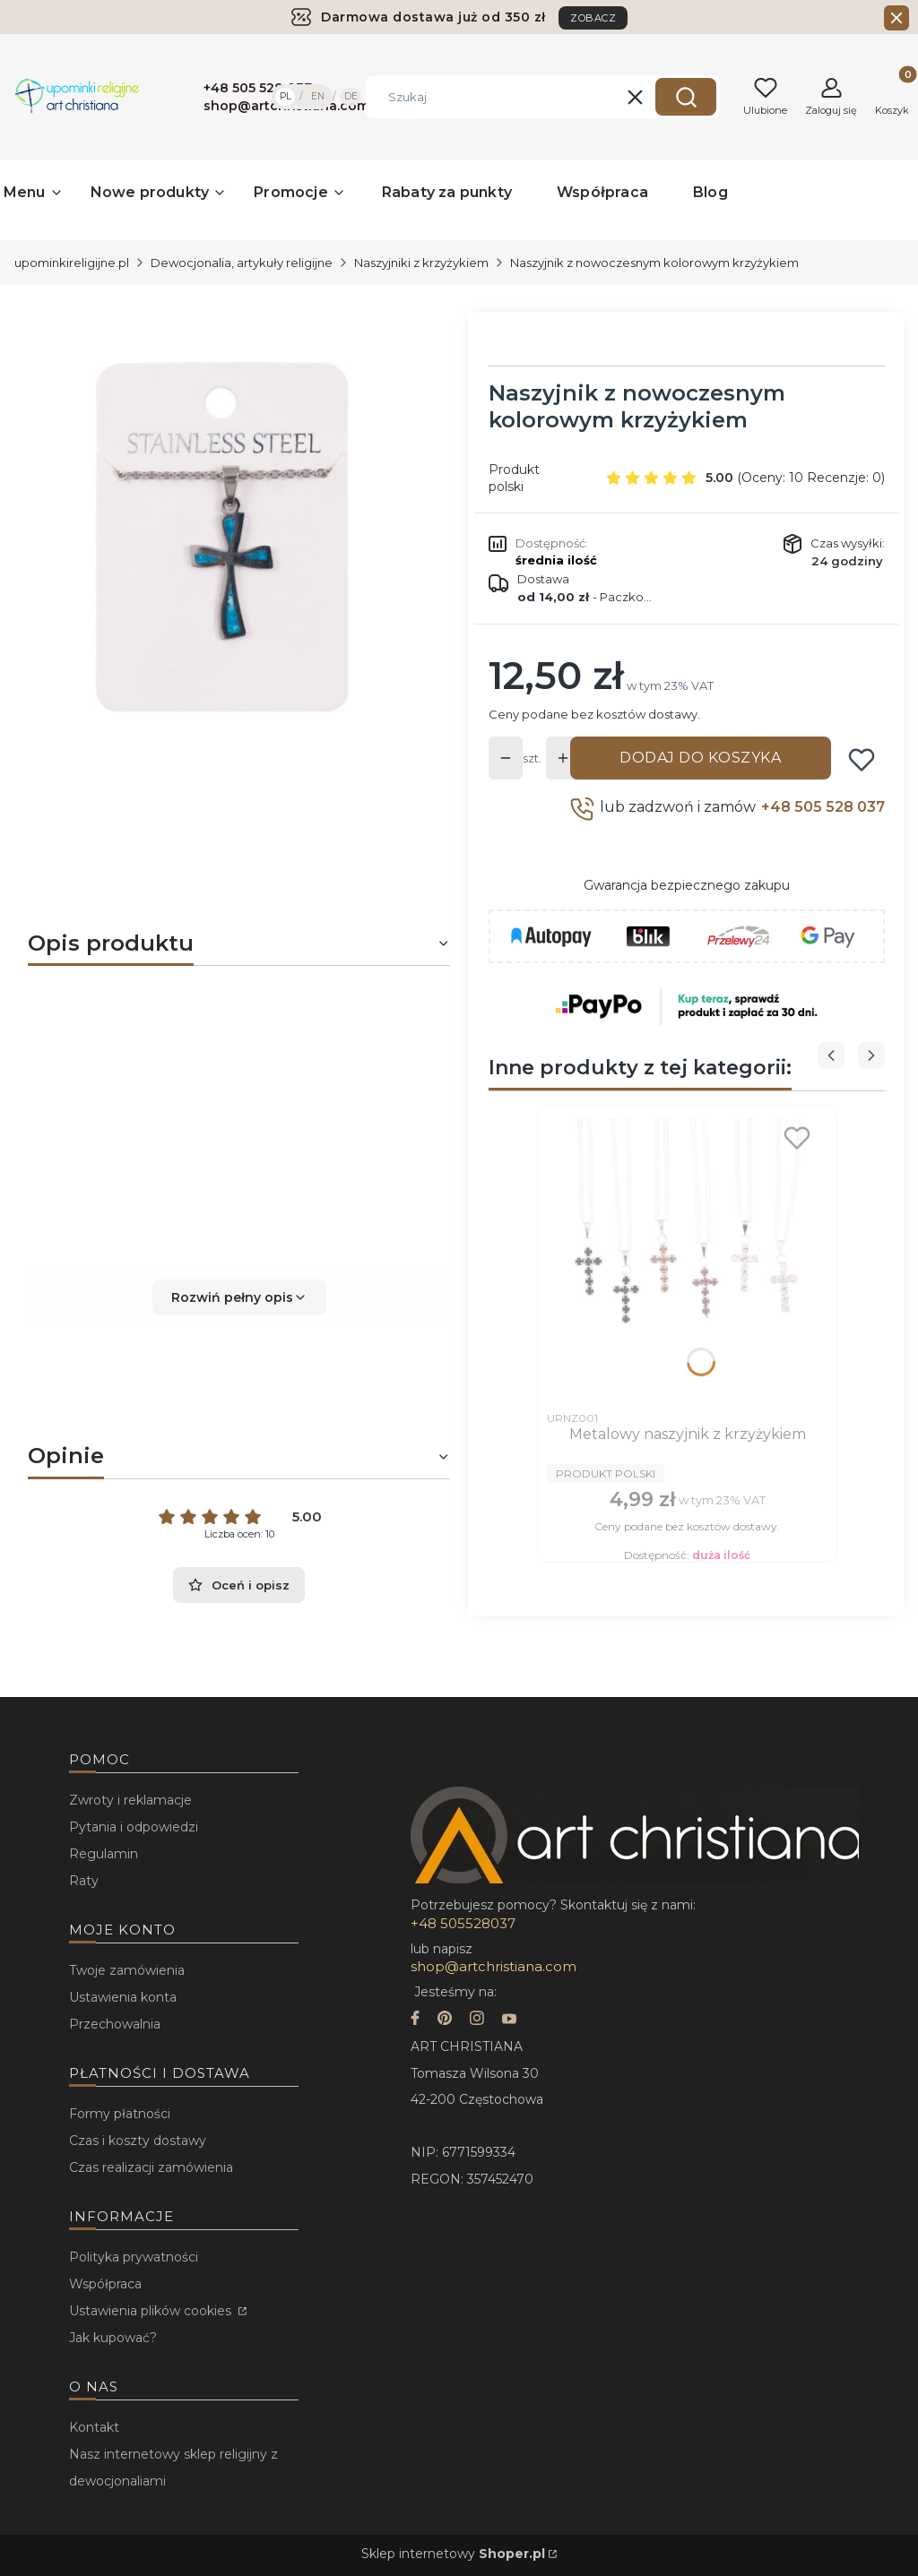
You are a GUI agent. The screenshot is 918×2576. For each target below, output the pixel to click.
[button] (685, 97)
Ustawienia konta (123, 1997)
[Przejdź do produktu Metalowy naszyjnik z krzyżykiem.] (687, 1258)
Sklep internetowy (453, 2554)
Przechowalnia (114, 2024)
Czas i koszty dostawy (137, 2140)
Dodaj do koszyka (700, 757)
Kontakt (94, 2427)
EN (318, 96)
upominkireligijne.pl (71, 262)
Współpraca (105, 2284)
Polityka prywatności (133, 2257)
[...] (224, 537)
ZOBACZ (593, 18)
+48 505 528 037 (823, 806)
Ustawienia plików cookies (152, 2311)
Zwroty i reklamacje (130, 1800)
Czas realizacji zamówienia (151, 2167)
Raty (84, 1881)
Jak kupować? (113, 2338)
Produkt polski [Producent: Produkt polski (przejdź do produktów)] (514, 478)
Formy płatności (119, 2114)
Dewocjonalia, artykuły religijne (242, 262)
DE (351, 96)
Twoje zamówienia (127, 1970)
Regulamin (103, 1854)
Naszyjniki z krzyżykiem (421, 262)
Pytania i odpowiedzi (133, 1827)
